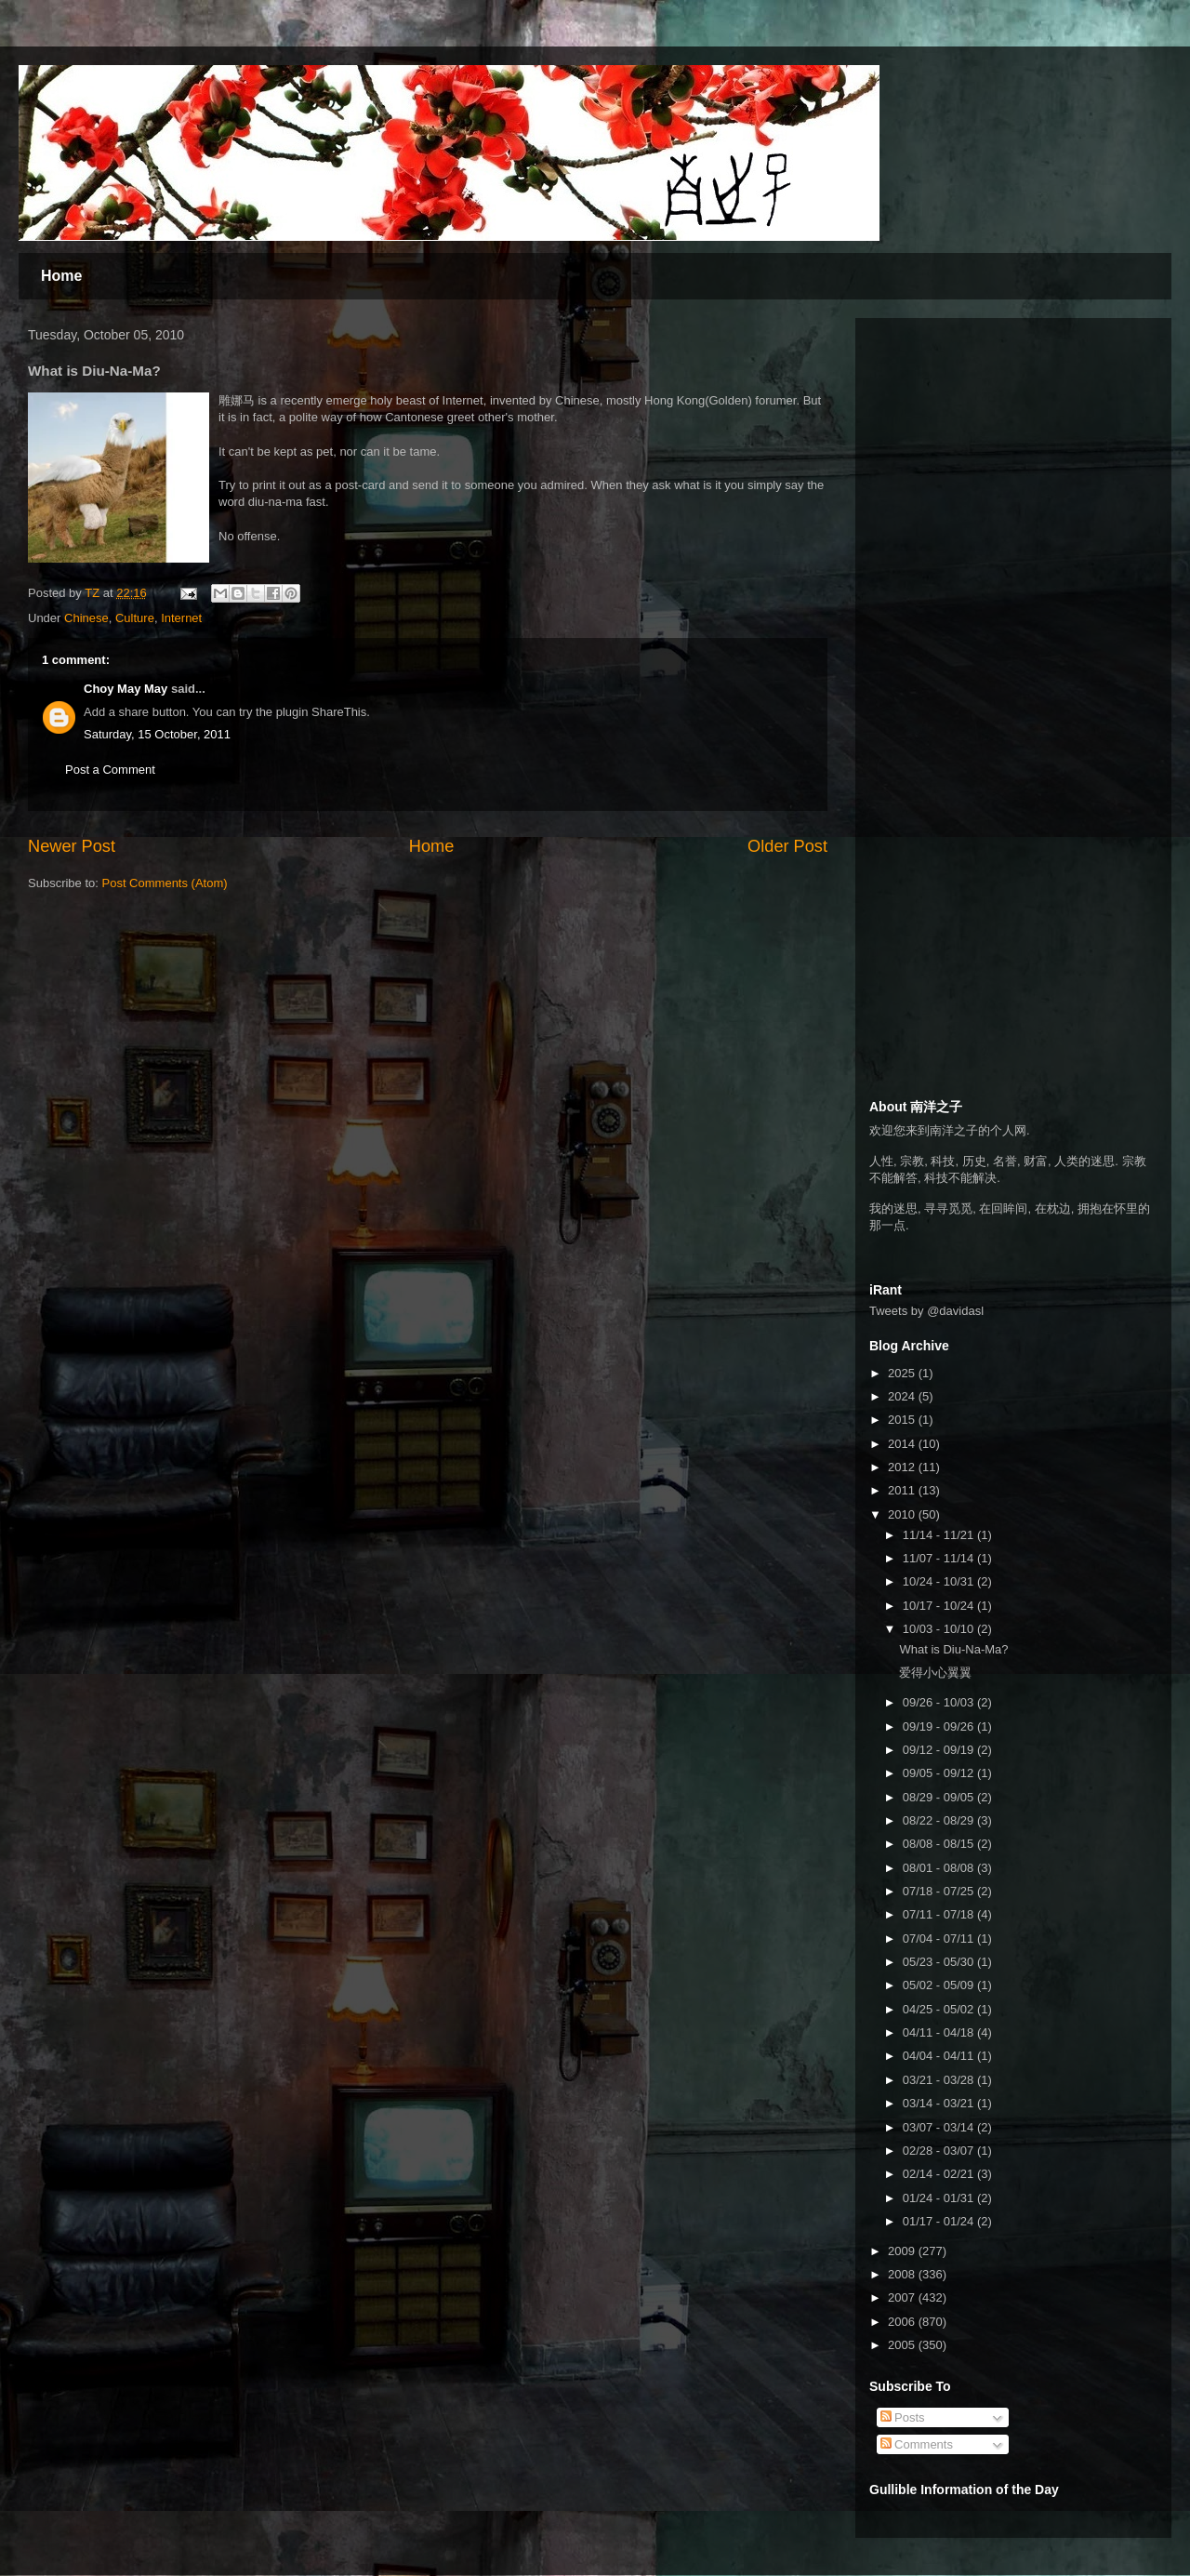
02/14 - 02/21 (940, 2174)
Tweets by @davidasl (926, 1311)
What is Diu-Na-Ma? (953, 1649)
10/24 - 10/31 (940, 1581)
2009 (903, 2251)
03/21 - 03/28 (940, 2080)
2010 (903, 1514)
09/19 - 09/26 (940, 1726)
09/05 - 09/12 (940, 1773)
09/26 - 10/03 (940, 1702)
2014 (903, 1444)
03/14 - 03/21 (940, 2103)
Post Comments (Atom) (165, 883)
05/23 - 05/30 (940, 1962)
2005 (903, 2345)
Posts (902, 2417)
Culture (134, 618)
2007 (903, 2297)
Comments (916, 2444)
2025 (903, 1373)
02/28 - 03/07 (940, 2151)
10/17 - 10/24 (940, 1606)
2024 (903, 1396)
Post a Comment (110, 770)
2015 (903, 1420)
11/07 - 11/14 (940, 1558)
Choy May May (125, 689)
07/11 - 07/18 (940, 1914)
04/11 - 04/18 (940, 2032)
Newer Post (71, 846)
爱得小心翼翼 (935, 1673)
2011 (903, 1490)
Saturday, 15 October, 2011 (157, 734)
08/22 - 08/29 (940, 1820)
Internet (181, 618)
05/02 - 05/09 (940, 1985)
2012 (903, 1467)
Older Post (787, 846)
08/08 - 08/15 (940, 1844)
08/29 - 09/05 (940, 1797)
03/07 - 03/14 (940, 2127)
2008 (903, 2274)
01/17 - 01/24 (940, 2221)
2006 (903, 2322)
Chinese (86, 618)
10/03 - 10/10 (940, 1629)
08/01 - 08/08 (940, 1868)
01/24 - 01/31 (940, 2198)
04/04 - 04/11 (940, 2056)
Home (61, 276)
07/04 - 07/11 (940, 1938)
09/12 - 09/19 (940, 1750)
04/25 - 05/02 (940, 2009)
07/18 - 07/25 (940, 1891)
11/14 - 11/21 (940, 1535)
